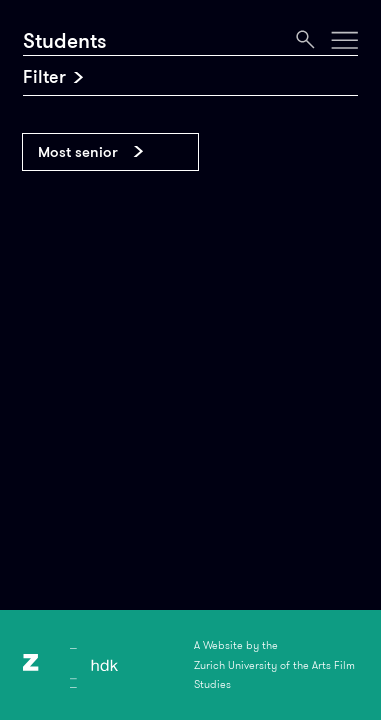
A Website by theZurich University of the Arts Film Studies (274, 664)
